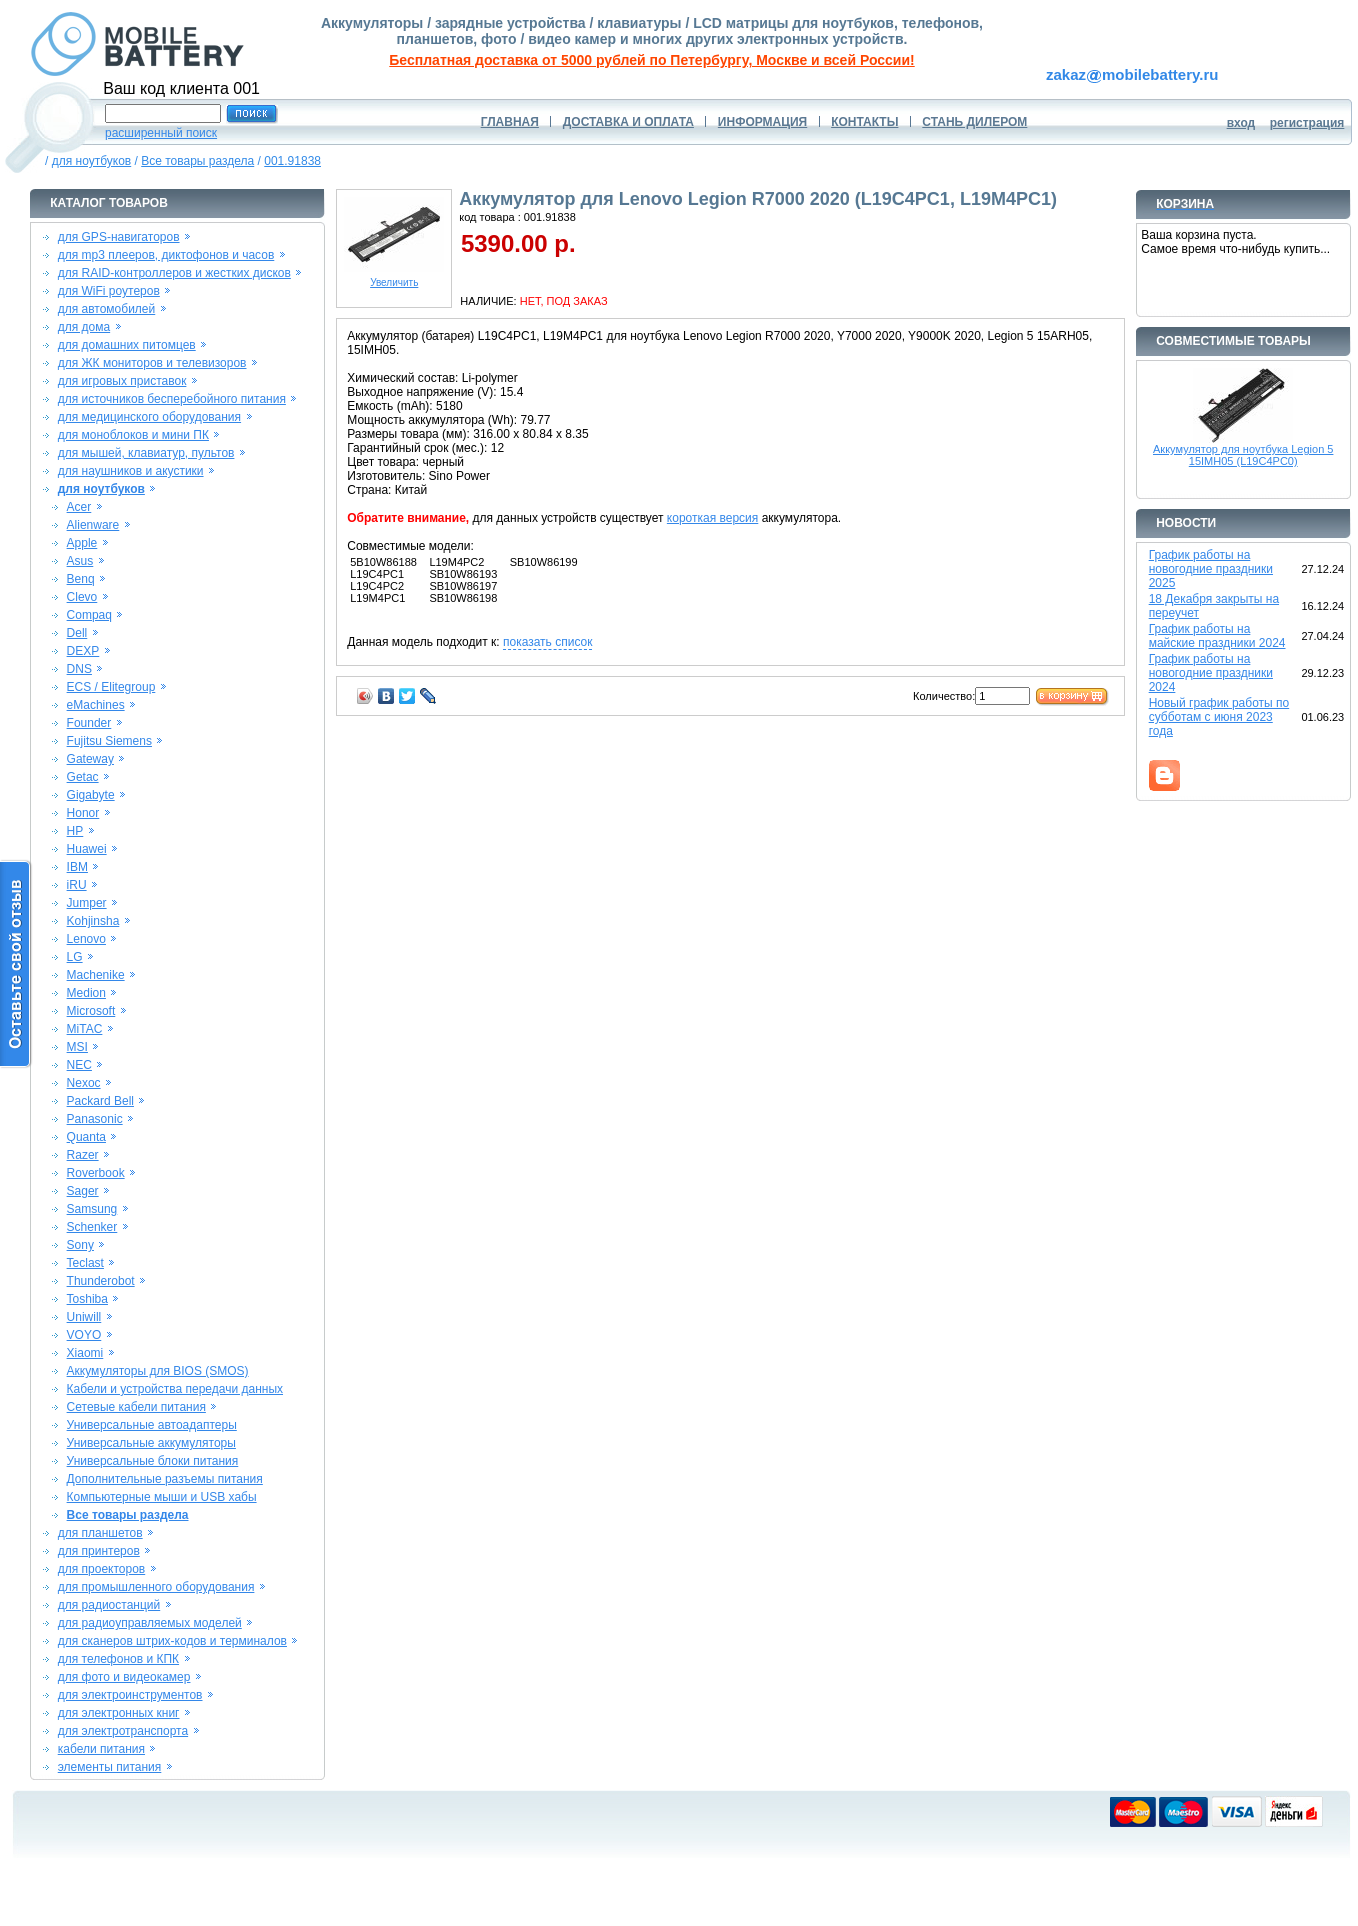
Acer (79, 507)
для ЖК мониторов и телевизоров (152, 363)
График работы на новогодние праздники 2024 (1211, 673)
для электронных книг (119, 1713)
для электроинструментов (130, 1695)
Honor (83, 813)
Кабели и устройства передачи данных (175, 1389)
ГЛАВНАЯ (510, 122)
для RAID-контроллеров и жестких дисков (174, 273)
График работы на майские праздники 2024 (1217, 636)
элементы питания (110, 1767)
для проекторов (102, 1569)
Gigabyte (91, 795)
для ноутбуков (92, 161)
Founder (89, 723)
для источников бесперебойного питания (172, 399)
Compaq (89, 615)
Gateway (90, 759)
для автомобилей (107, 309)
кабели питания (101, 1749)
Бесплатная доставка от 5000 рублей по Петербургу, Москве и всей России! (651, 60)
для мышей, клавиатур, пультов (146, 453)
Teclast (85, 1263)
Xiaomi (85, 1353)
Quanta (86, 1137)
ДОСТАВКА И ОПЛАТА (628, 122)
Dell (77, 633)
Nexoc (84, 1083)
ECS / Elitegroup (111, 687)
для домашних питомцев (127, 345)
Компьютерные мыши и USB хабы (162, 1497)
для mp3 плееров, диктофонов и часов (166, 255)
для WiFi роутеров (109, 291)
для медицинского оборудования (149, 417)
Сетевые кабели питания (136, 1407)
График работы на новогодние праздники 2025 (1211, 569)
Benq (81, 579)
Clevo (82, 597)
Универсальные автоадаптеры (152, 1425)
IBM (77, 867)
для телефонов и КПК (118, 1659)
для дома (84, 327)
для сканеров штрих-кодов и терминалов (172, 1641)
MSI (77, 1047)
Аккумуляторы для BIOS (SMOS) (158, 1371)
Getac (83, 777)
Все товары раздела (197, 161)
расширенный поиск (161, 133)
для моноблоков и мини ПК (133, 435)
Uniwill (84, 1317)
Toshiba (87, 1299)
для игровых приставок (122, 381)
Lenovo (86, 939)
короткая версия (712, 518)
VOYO (84, 1335)
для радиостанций (109, 1605)
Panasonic (95, 1119)
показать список (547, 642)
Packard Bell (100, 1101)
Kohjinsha (93, 921)
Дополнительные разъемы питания (165, 1479)
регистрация (1307, 123)
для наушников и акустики (131, 471)
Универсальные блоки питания (153, 1461)
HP (75, 831)
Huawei (87, 849)
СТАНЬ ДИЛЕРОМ (974, 122)
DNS (79, 669)
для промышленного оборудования (156, 1587)
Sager (83, 1191)
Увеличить (394, 278)
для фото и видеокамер (124, 1677)
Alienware (93, 525)
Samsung (92, 1209)
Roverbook (96, 1173)
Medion (86, 993)
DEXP (83, 651)
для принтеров (99, 1551)
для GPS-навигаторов (119, 237)
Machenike (96, 975)
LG (75, 957)
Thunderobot (101, 1281)
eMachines (96, 705)
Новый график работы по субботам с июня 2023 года (1219, 717)
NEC (79, 1065)
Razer (83, 1155)
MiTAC (85, 1029)
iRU (77, 885)
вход (1241, 123)
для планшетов (100, 1533)
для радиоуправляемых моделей (150, 1623)
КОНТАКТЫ (864, 122)
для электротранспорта (123, 1731)
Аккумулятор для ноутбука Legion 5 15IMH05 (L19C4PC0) (1243, 455)
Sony (80, 1245)
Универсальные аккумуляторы (151, 1443)
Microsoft (91, 1011)
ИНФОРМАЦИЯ (762, 122)
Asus (80, 561)
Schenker (92, 1227)
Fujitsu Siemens (109, 741)
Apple (82, 543)
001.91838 (292, 161)
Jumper (87, 903)
